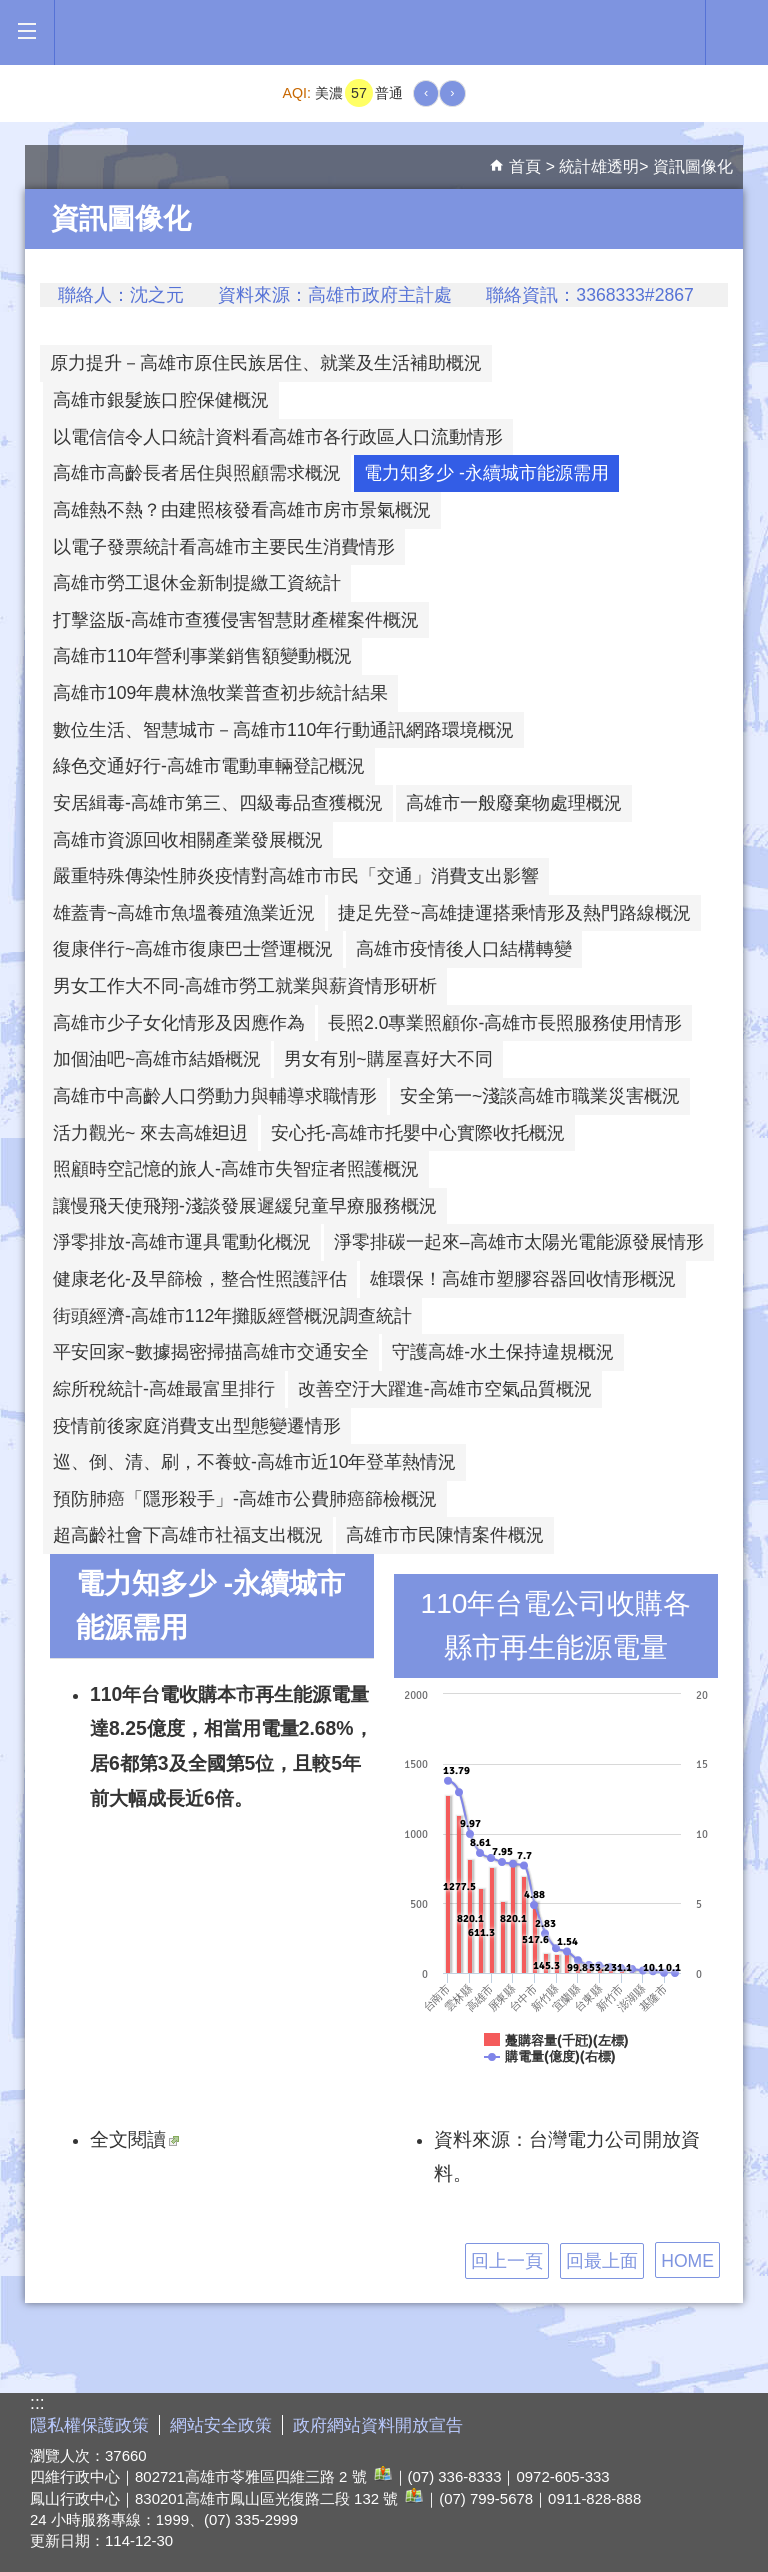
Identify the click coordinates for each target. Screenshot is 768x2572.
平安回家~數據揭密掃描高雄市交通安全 (211, 1352)
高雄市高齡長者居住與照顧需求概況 (197, 473)
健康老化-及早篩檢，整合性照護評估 (200, 1279)
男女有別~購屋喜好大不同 (388, 1059)
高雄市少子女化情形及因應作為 (179, 1023)
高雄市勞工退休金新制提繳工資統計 (197, 583)
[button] (26, 31)
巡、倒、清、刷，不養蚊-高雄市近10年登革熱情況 (254, 1462)
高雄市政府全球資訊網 (380, 32)
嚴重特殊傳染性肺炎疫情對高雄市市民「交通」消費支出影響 (296, 876)
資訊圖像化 (693, 166)
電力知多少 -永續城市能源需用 (486, 473)
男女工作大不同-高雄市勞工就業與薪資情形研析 (245, 986)
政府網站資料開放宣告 (378, 2425)
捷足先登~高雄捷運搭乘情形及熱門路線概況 (514, 913)
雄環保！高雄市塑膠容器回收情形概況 (523, 1279)
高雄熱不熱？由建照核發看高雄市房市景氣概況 (242, 510)
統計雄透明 (599, 166)
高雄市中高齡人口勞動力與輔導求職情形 (215, 1096)
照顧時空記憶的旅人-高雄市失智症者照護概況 (236, 1169)
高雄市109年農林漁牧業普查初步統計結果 (220, 693)
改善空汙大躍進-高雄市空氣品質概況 (445, 1389)
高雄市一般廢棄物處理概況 (514, 803)
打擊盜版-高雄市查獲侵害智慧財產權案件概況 (236, 620)
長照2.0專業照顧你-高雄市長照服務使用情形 (505, 1023)
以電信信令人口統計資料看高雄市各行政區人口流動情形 (278, 437)
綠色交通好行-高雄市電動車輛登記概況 (209, 766)
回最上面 (602, 2261)
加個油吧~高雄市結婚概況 (157, 1059)
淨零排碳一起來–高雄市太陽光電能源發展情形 (519, 1242)
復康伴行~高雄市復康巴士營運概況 (193, 949)
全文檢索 (737, 31)
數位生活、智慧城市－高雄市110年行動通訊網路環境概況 (283, 730)
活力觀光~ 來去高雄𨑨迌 (150, 1133)
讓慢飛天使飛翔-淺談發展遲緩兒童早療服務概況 (245, 1206)
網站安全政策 (221, 2425)
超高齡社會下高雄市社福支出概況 (188, 1535)
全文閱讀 (134, 2139)
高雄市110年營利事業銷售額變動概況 (202, 656)
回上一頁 (507, 2261)
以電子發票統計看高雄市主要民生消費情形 (224, 547)
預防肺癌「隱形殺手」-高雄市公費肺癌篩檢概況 (245, 1499)
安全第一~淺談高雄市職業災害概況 (540, 1096)
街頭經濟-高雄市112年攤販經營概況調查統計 (232, 1316)
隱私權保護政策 (89, 2425)
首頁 (525, 166)
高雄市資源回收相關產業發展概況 (188, 840)
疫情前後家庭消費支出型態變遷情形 (197, 1426)
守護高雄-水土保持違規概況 (503, 1352)
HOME (687, 2261)
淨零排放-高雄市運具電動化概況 (182, 1242)
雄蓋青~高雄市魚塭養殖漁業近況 (184, 913)
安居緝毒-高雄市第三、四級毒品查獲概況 (218, 803)
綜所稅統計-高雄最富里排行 (164, 1389)
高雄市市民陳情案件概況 (445, 1535)
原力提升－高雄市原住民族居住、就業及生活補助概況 (266, 363)
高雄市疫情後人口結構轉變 (464, 949)
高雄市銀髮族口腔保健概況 (161, 400)
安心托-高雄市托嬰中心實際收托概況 (418, 1133)
